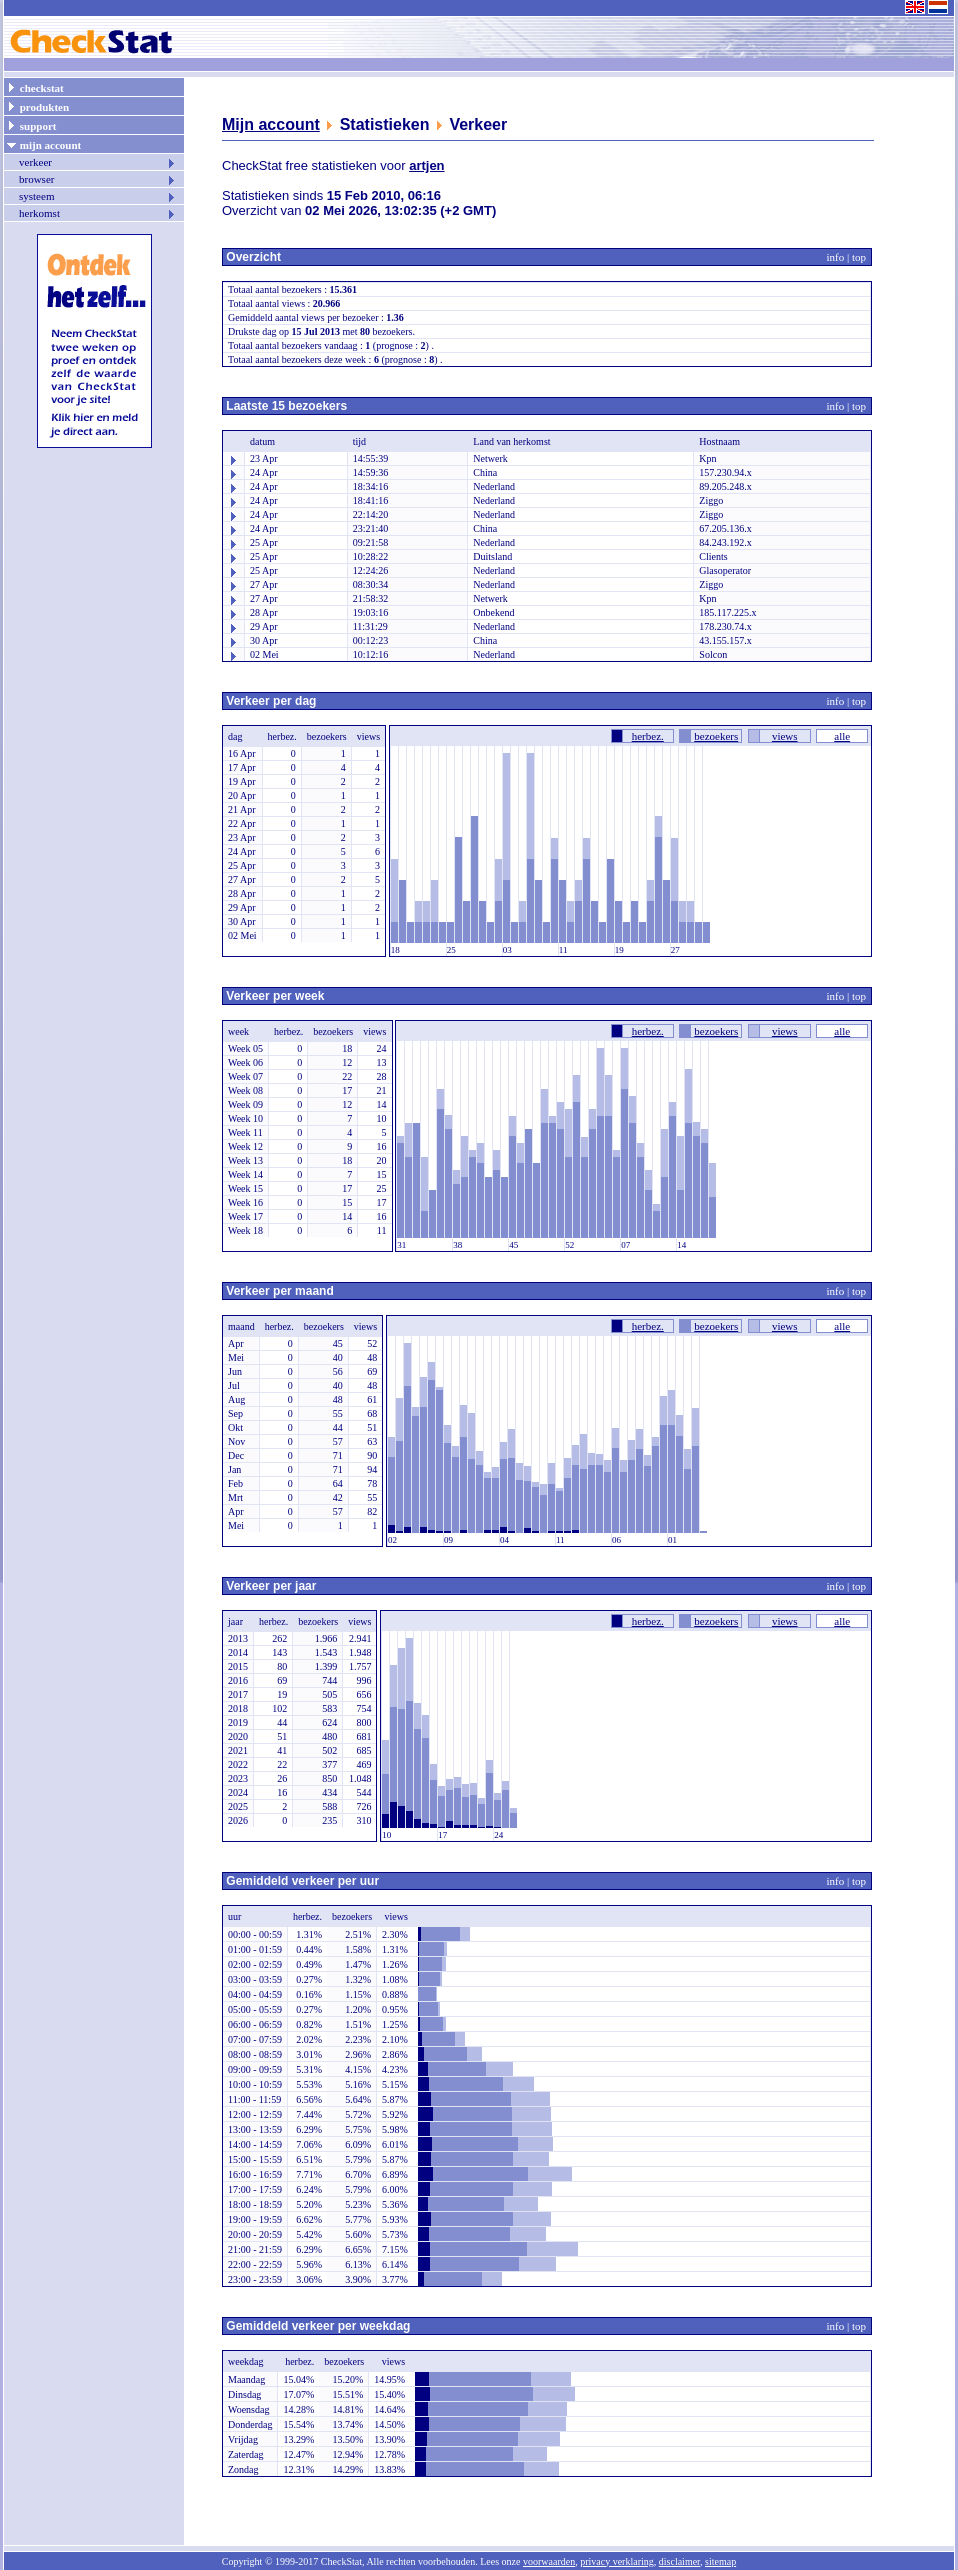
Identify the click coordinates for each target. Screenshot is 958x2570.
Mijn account (271, 124)
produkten (37, 106)
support (31, 125)
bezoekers (716, 736)
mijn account (43, 144)
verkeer (98, 162)
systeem (98, 196)
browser (98, 179)
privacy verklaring (617, 2561)
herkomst (98, 213)
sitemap (720, 2561)
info (836, 257)
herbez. (648, 736)
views (785, 736)
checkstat (35, 87)
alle (842, 736)
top (859, 257)
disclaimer (679, 2561)
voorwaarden (549, 2561)
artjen (426, 165)
